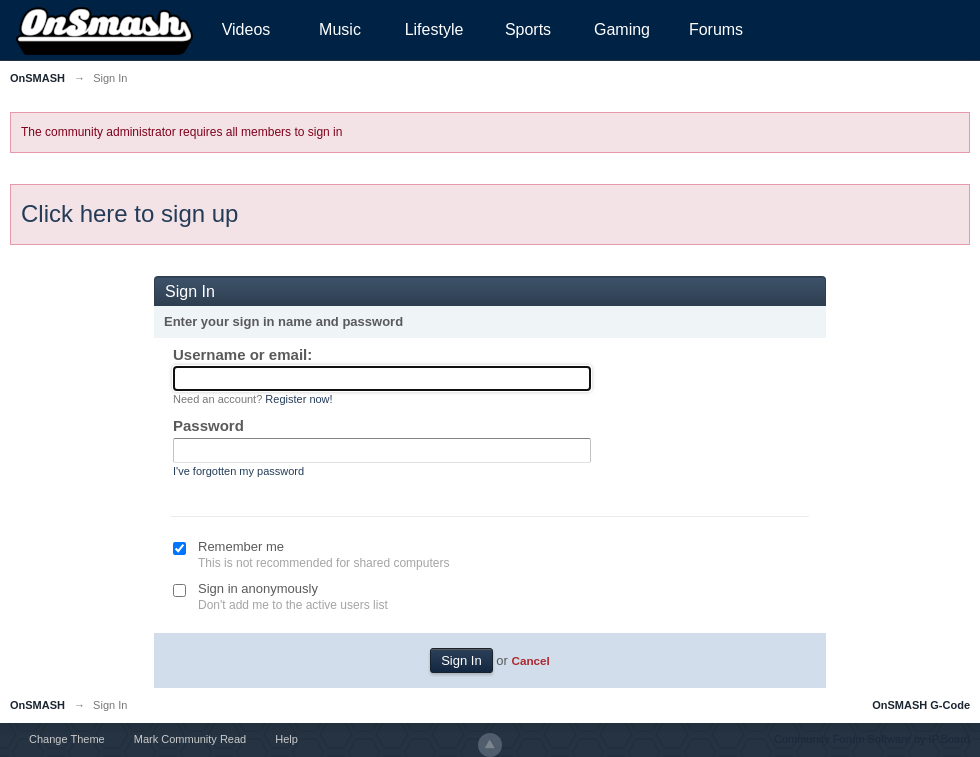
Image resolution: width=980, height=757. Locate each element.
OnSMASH (37, 705)
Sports (528, 29)
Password (208, 425)
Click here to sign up (129, 213)
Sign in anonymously (258, 588)
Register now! (298, 399)
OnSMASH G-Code (921, 705)
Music (340, 29)
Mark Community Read (190, 739)
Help (286, 739)
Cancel (530, 660)
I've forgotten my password (238, 471)
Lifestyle (434, 29)
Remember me (241, 546)
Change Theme (67, 739)
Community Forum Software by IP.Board (872, 739)
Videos (246, 29)
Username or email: (242, 354)
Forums (716, 29)
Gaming (622, 29)
